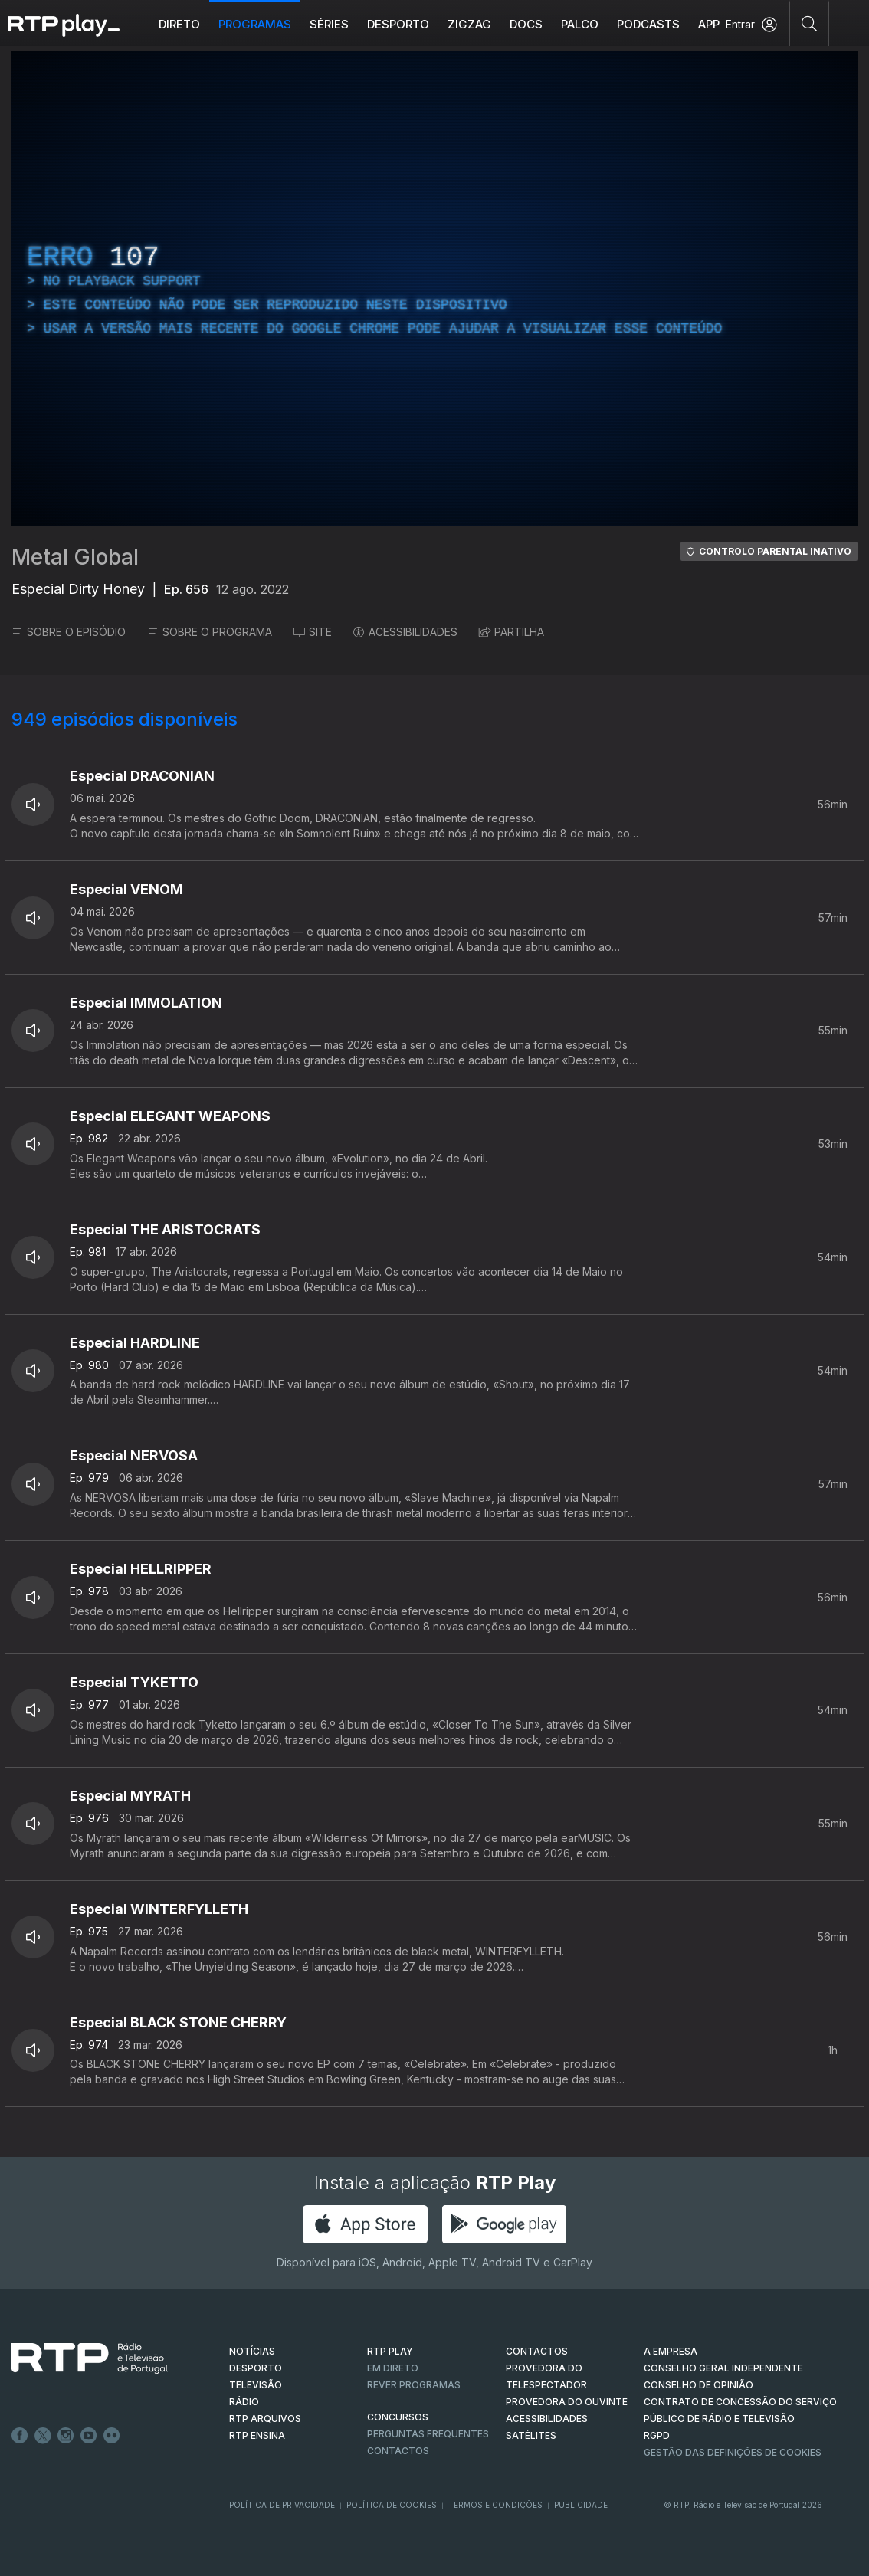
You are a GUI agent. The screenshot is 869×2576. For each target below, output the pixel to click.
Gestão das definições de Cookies (732, 2452)
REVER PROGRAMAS (414, 2385)
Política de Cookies (391, 2504)
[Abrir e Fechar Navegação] (849, 25)
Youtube (88, 2435)
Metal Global (75, 557)
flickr (111, 2435)
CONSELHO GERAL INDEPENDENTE (723, 2368)
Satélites (531, 2435)
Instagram (65, 2435)
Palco (579, 24)
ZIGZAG (469, 24)
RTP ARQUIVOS (265, 2418)
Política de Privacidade (282, 2504)
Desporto (398, 24)
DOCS (526, 24)
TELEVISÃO (255, 2385)
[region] (434, 288)
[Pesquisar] (809, 23)
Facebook (19, 2435)
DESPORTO (255, 2368)
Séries (329, 24)
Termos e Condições (495, 2504)
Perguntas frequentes (428, 2434)
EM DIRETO (392, 2368)
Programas (254, 24)
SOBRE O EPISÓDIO (68, 631)
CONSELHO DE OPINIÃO (698, 2385)
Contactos (398, 2450)
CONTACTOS (537, 2351)
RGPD (657, 2435)
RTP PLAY (390, 2351)
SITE (312, 631)
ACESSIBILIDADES (405, 631)
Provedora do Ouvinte (567, 2401)
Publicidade (581, 2504)
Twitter (42, 2435)
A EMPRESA (670, 2351)
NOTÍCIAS (252, 2351)
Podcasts (648, 24)
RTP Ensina (257, 2435)
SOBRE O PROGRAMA (209, 631)
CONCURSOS (397, 2417)
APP (709, 24)
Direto (179, 24)
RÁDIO (244, 2401)
